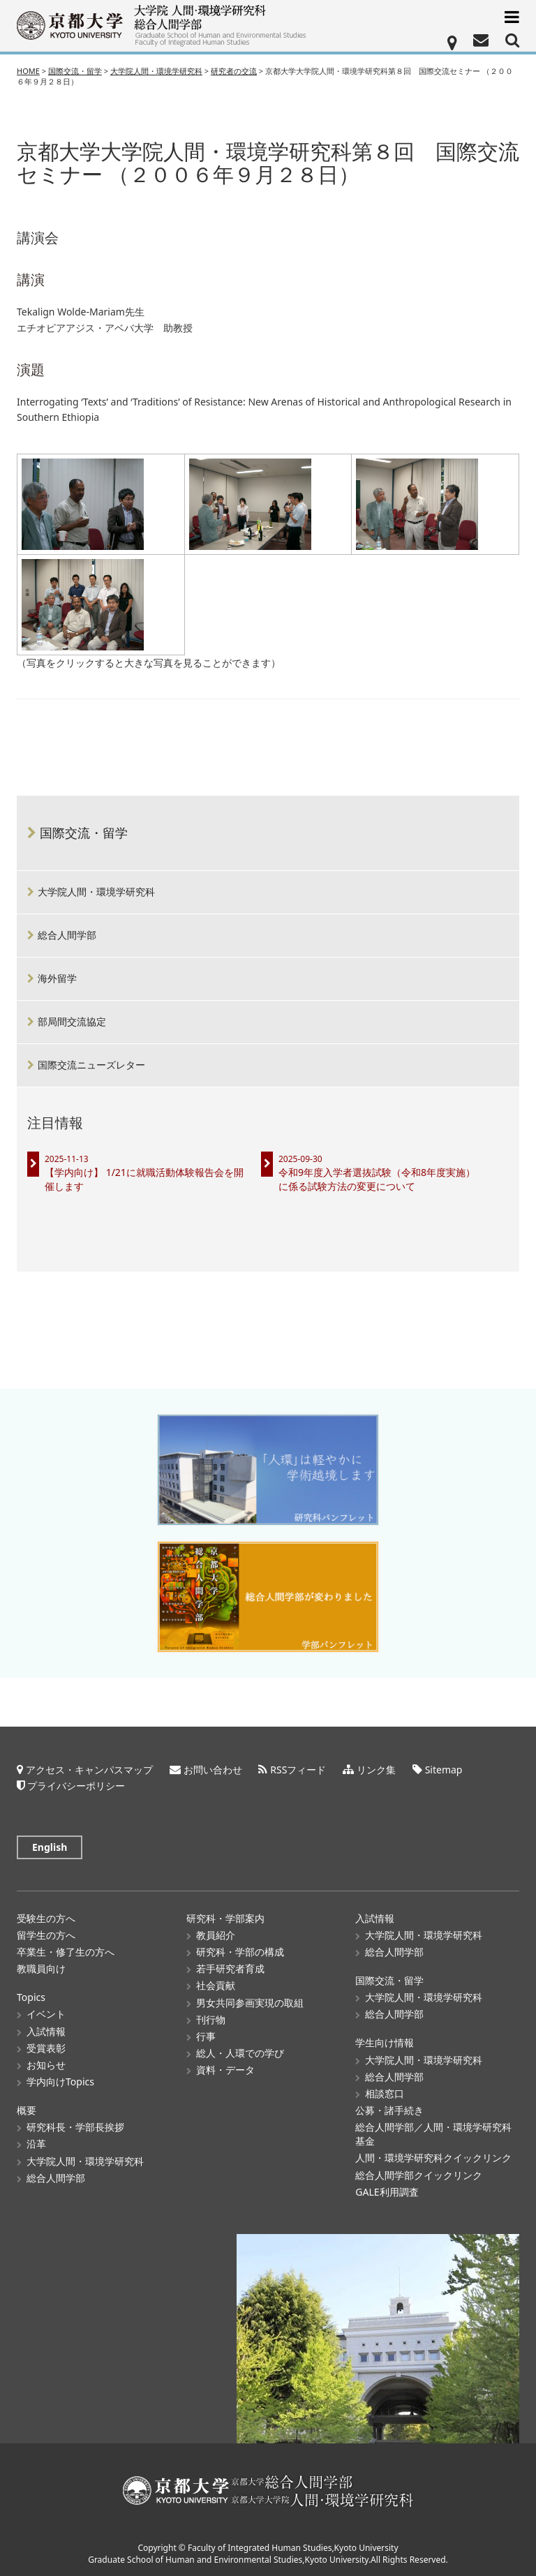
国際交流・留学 (84, 832)
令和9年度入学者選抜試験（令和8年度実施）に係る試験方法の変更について (376, 1179)
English (49, 1847)
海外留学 (57, 978)
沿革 (36, 2143)
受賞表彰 (46, 2048)
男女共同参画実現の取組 (250, 2002)
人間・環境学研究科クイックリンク (433, 2157)
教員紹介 (215, 1935)
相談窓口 (384, 2093)
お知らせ (46, 2064)
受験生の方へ (46, 1918)
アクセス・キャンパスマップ (89, 1769)
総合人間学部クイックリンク (418, 2175)
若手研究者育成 (230, 1968)
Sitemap (444, 1769)
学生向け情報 (384, 2042)
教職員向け (41, 1968)
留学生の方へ (46, 1935)
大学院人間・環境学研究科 (96, 891)
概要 (26, 2110)
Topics (31, 1997)
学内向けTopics (60, 2081)
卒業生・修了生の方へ (65, 1951)
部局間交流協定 (72, 1021)
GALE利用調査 (386, 2191)
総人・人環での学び (240, 2053)
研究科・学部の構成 (240, 1951)
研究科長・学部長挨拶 (75, 2127)
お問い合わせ (213, 1769)
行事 (206, 2036)
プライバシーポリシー (76, 1785)
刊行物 (210, 2019)
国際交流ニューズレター (91, 1064)
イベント (46, 2013)
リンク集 (376, 1769)
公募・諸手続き (389, 2110)
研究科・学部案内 (225, 1918)
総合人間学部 (67, 934)
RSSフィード (298, 1769)
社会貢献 (215, 1985)
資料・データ (225, 2069)
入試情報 (46, 2031)
